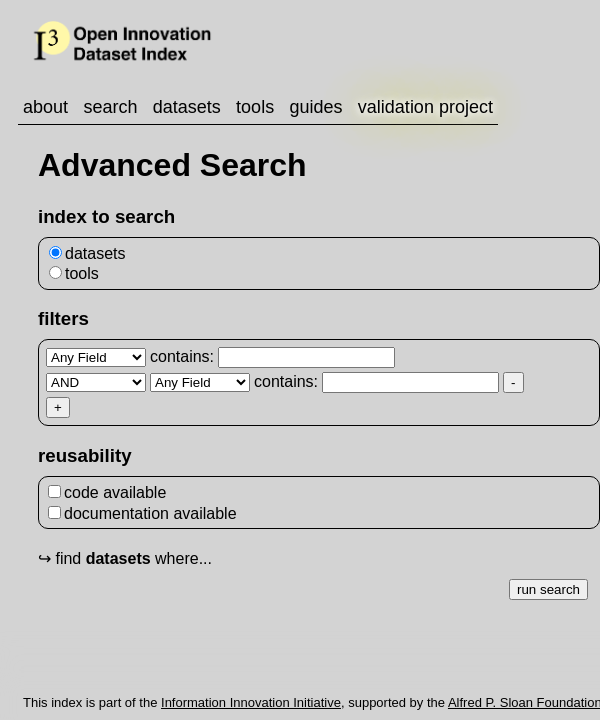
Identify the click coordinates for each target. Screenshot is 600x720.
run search (548, 589)
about (45, 107)
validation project (425, 107)
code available (107, 492)
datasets (187, 107)
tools (255, 107)
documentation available (142, 513)
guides (315, 107)
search (110, 107)
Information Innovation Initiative (251, 702)
